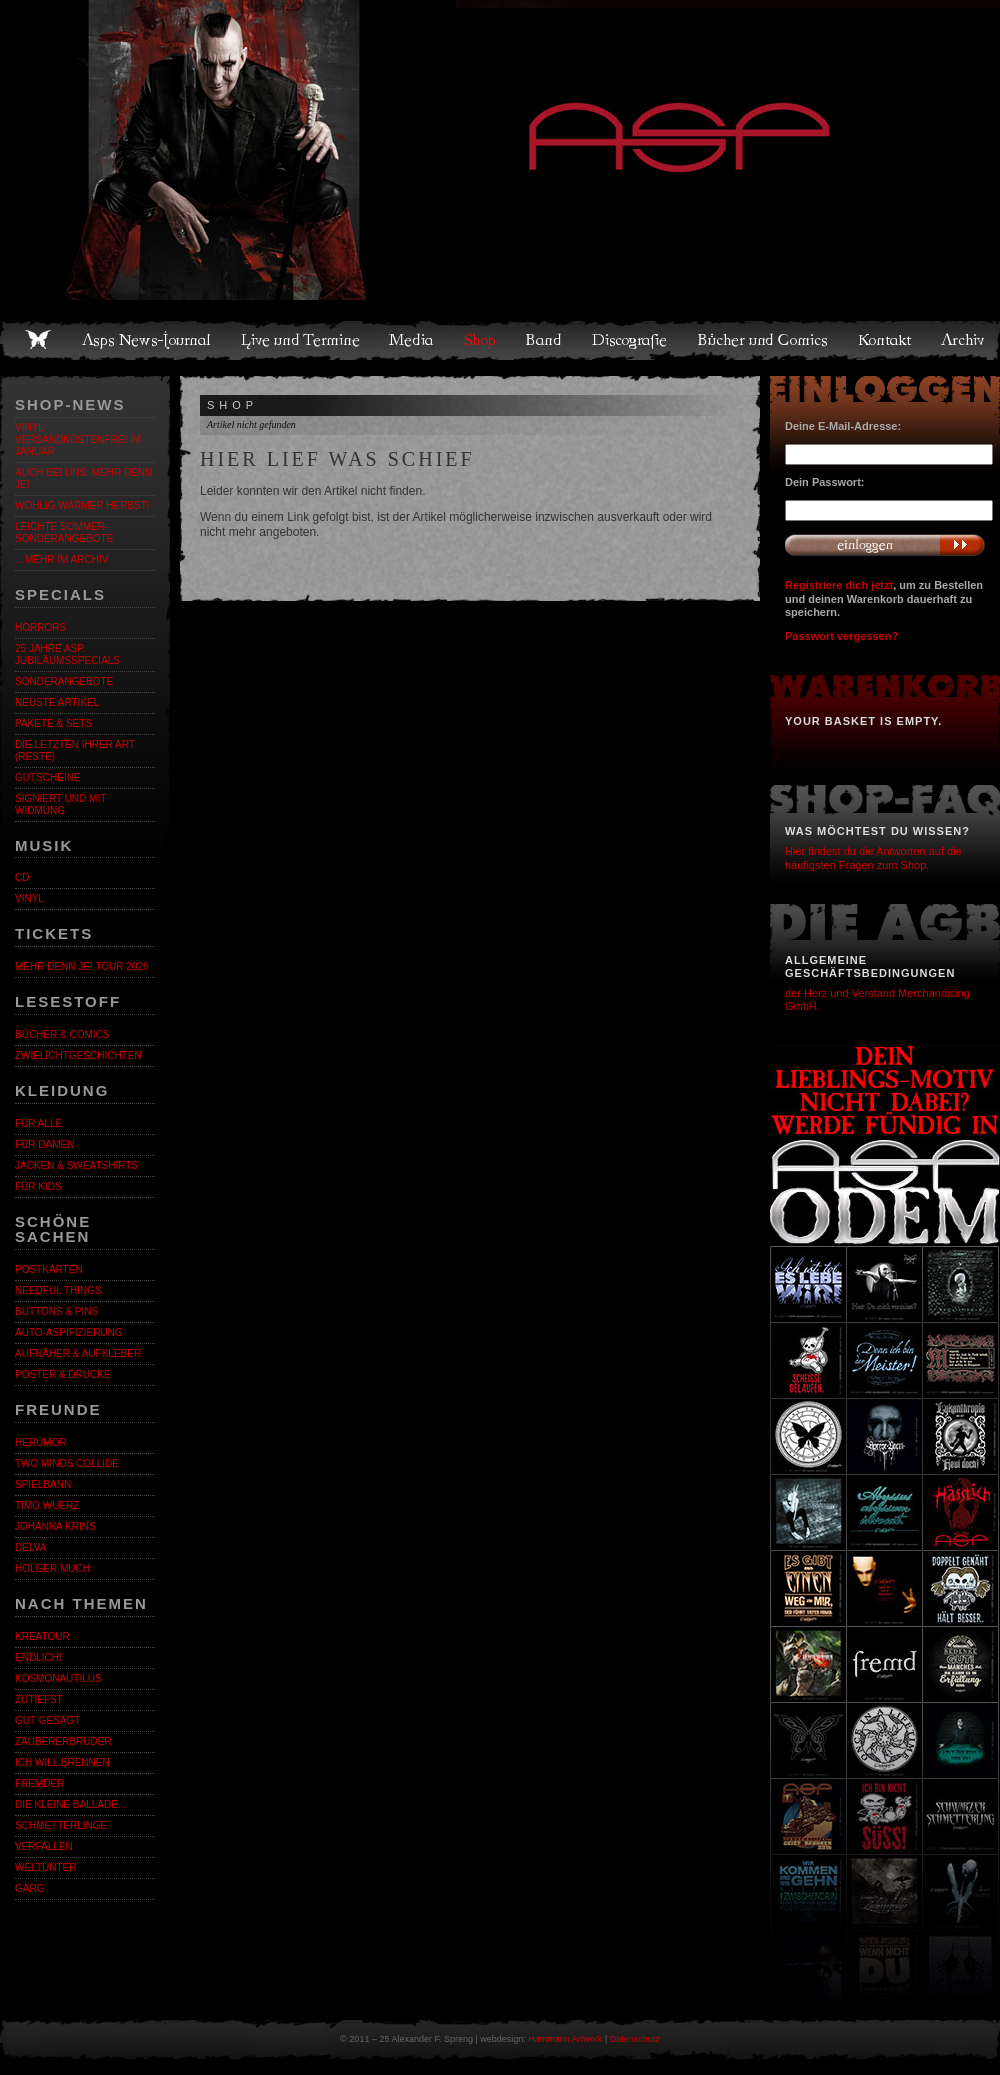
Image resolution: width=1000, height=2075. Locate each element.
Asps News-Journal (147, 340)
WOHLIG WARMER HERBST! (82, 505)
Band (545, 340)
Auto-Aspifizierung (69, 1332)
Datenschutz (635, 2039)
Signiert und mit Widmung (60, 804)
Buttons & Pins (56, 1311)
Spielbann (43, 1484)
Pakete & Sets (53, 723)
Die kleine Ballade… (71, 1804)
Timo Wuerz (47, 1505)
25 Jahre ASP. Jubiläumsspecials (67, 654)
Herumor (41, 1442)
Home (38, 340)
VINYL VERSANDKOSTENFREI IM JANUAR (78, 439)
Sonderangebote (64, 681)
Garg (29, 1888)
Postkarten (49, 1269)
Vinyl (29, 898)
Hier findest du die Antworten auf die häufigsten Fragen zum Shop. (873, 857)
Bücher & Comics (62, 1034)
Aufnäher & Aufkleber (78, 1353)
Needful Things (58, 1290)
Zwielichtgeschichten (78, 1055)
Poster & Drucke (63, 1374)
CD (22, 877)
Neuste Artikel (57, 702)
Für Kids (38, 1186)
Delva (30, 1547)
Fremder (39, 1783)
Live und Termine (301, 340)
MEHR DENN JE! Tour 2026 (82, 966)
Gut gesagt (47, 1720)
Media (412, 340)
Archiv (964, 340)
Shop (481, 340)
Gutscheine (48, 777)
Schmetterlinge (61, 1825)
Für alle (38, 1123)
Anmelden (885, 545)
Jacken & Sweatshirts (76, 1165)
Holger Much (52, 1568)
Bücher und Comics (764, 340)
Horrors (40, 627)
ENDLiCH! (38, 1657)
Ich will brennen (62, 1762)
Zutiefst (39, 1699)
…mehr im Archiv (61, 559)
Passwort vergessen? (841, 636)
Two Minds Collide (67, 1463)
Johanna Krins (55, 1526)
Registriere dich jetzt (839, 585)
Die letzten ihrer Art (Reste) (75, 750)
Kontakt (885, 340)
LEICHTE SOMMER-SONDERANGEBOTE (64, 532)
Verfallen (44, 1846)
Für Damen (44, 1144)
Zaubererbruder (63, 1741)
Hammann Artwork (565, 2039)
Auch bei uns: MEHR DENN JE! (83, 478)
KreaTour (42, 1636)
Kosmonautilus (58, 1678)
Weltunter (45, 1867)
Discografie (631, 340)
